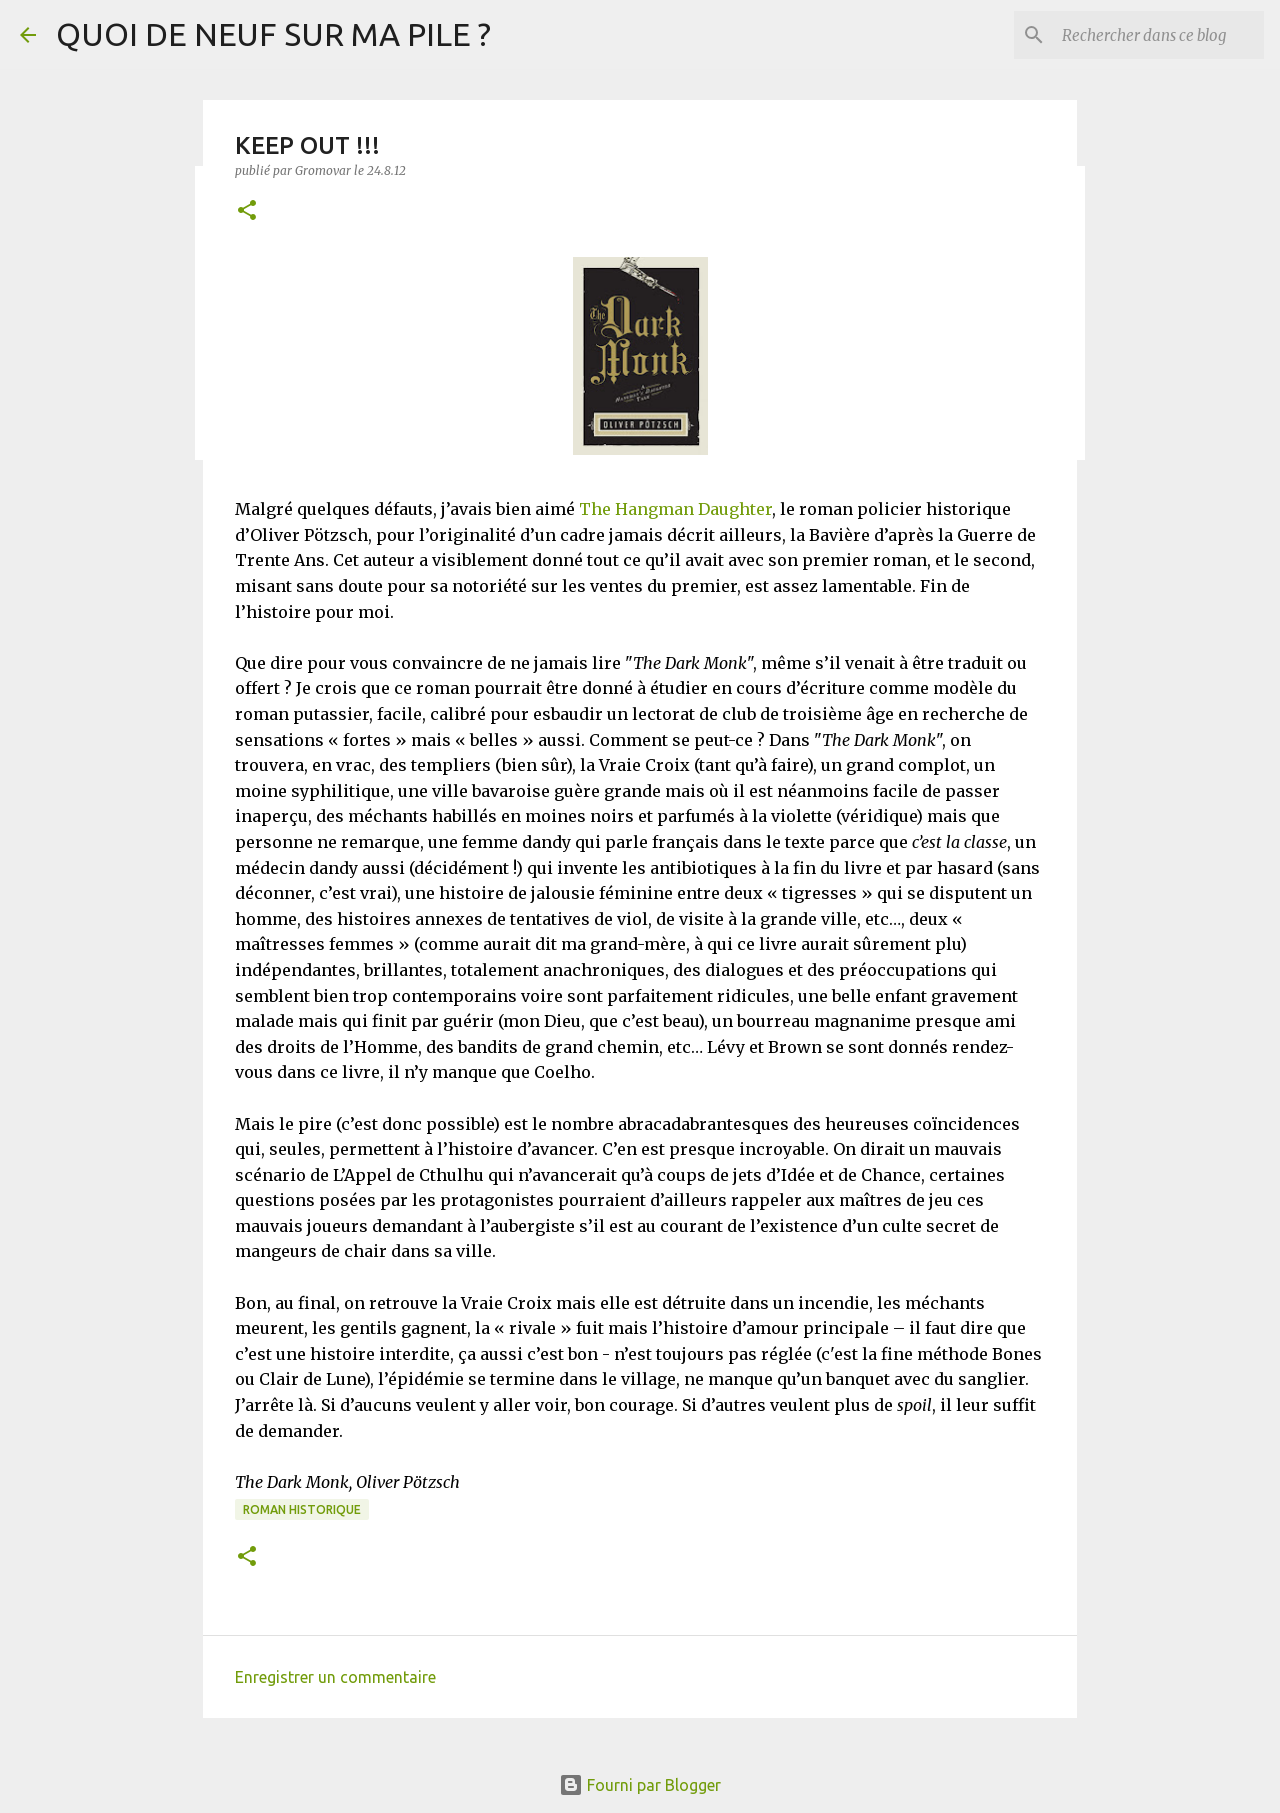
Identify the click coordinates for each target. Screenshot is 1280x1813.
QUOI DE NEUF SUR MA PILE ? (273, 34)
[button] (247, 211)
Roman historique (302, 1509)
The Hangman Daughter (675, 509)
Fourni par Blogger (640, 1785)
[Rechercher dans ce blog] (1159, 35)
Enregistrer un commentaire (335, 1677)
